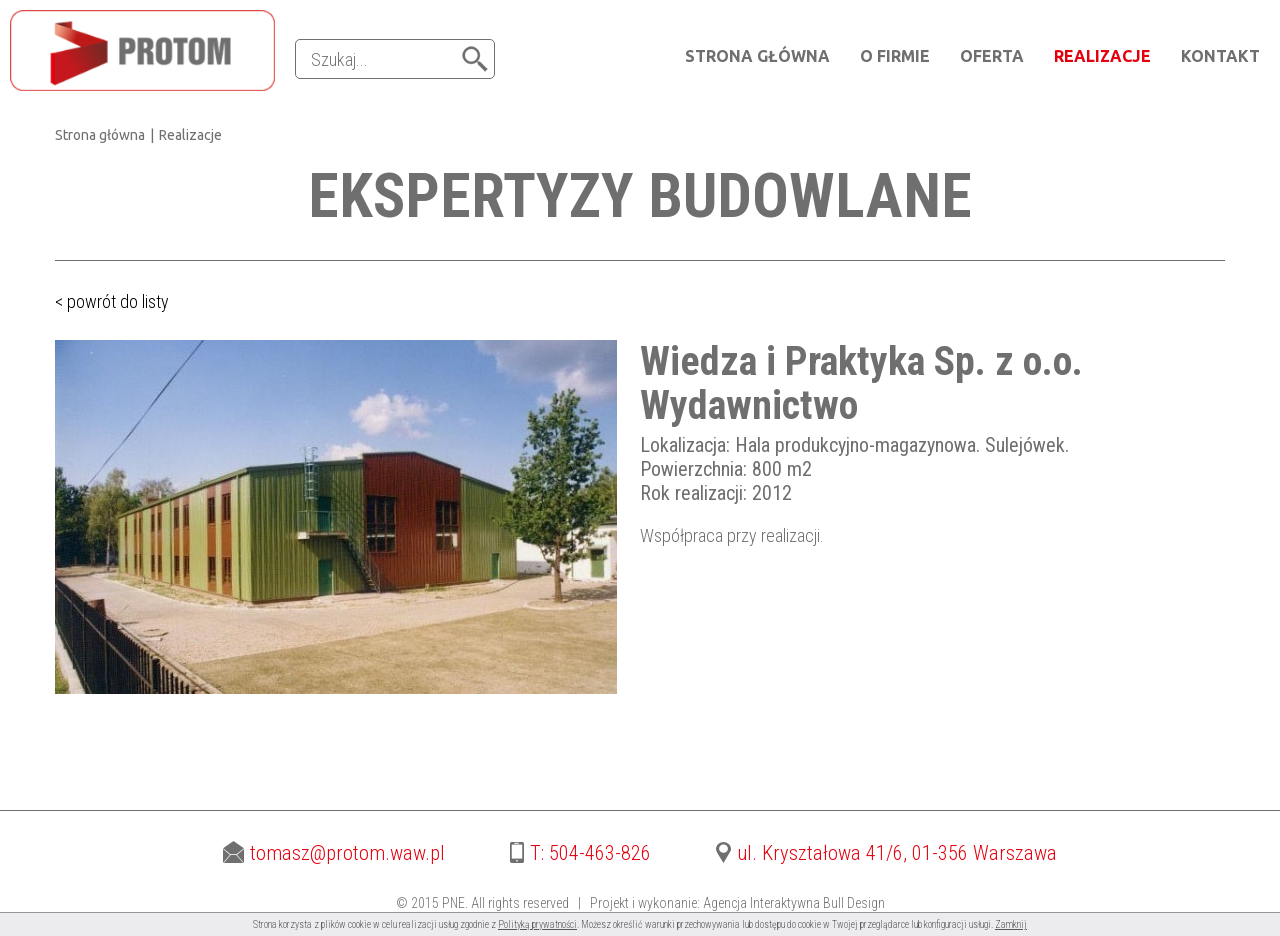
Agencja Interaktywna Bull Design (794, 903)
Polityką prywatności (537, 924)
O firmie (895, 56)
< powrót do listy (112, 301)
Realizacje (1102, 56)
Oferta (992, 56)
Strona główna (757, 56)
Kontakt (1220, 56)
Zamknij (1011, 924)
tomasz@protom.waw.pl (334, 853)
